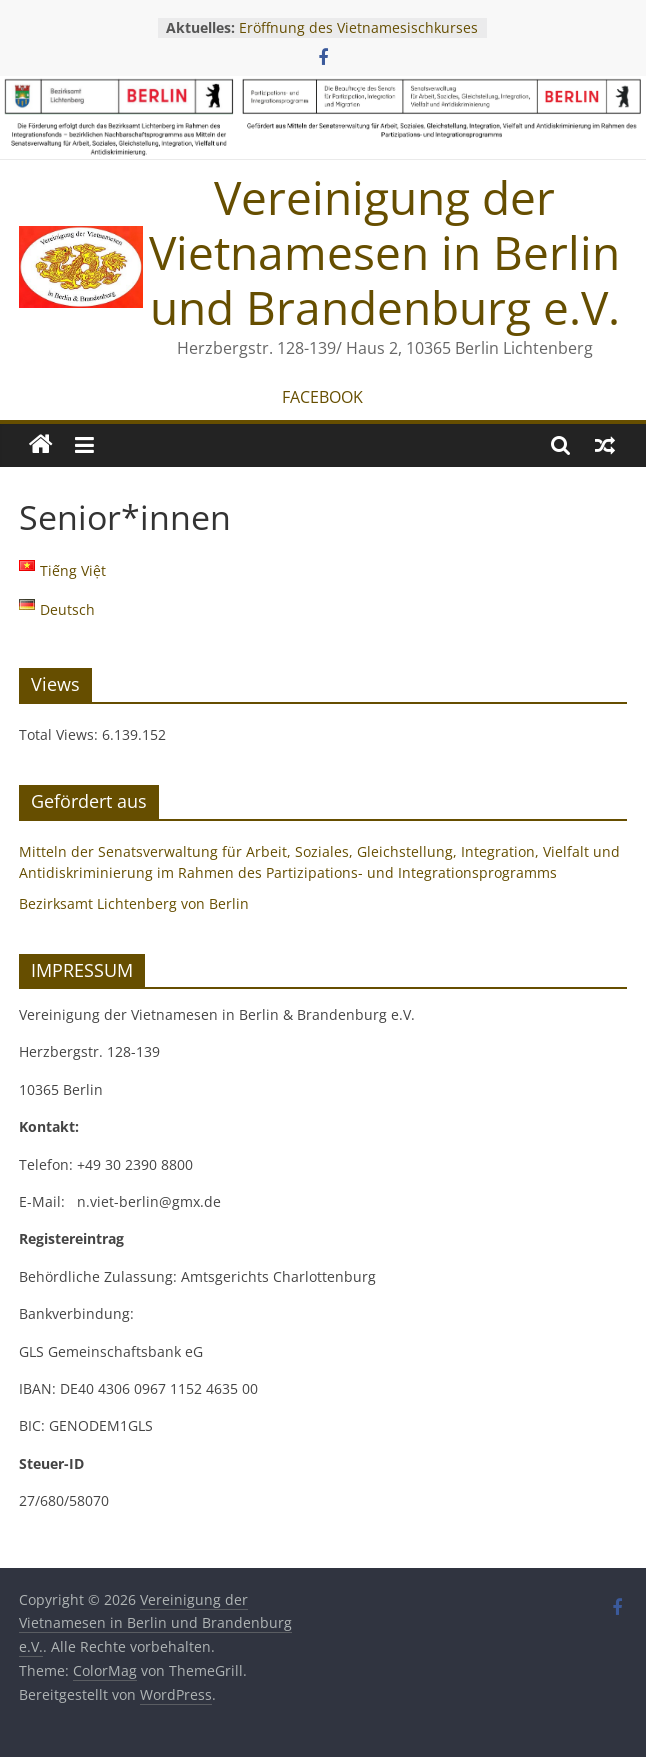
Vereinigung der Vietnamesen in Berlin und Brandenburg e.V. (384, 252)
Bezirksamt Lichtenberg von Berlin (134, 903)
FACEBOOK (322, 397)
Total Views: (60, 734)
